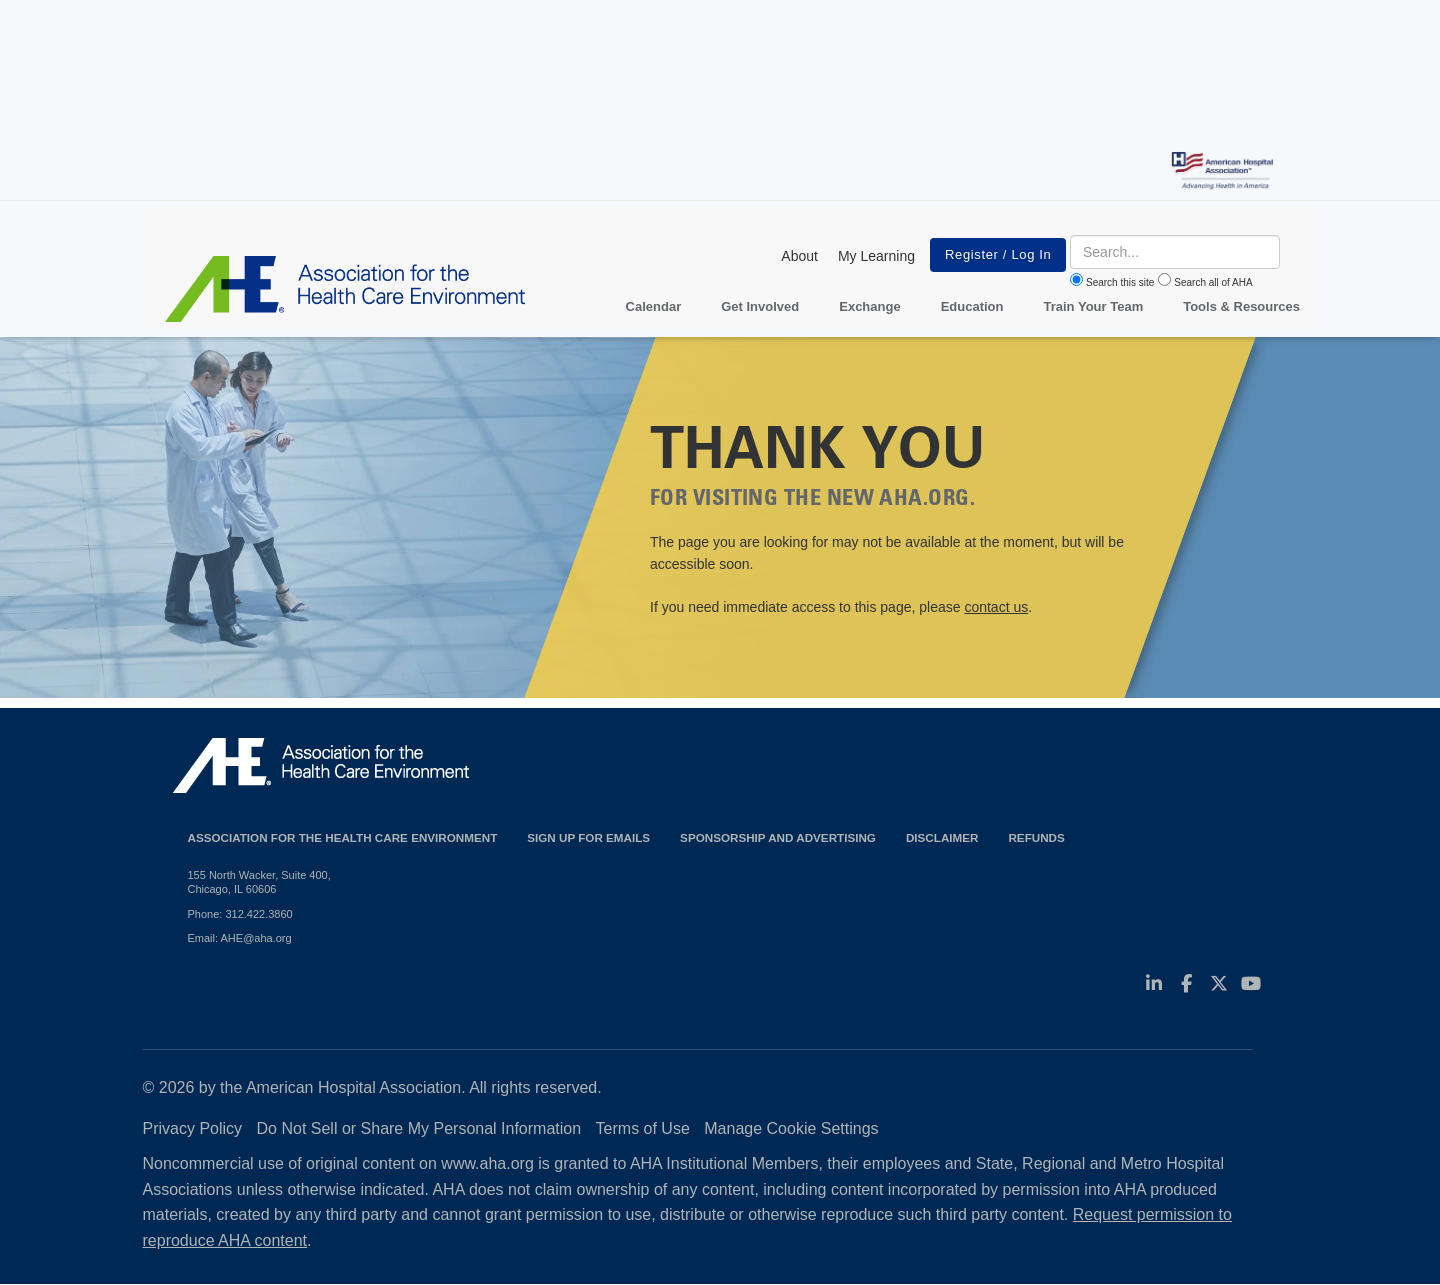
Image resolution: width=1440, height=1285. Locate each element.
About (799, 256)
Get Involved (760, 306)
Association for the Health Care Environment (343, 837)
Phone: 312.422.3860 (240, 914)
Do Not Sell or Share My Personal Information (419, 1128)
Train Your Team (1094, 306)
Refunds (1036, 837)
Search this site (1120, 282)
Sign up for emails (588, 837)
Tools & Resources (1241, 306)
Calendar (654, 306)
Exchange (869, 306)
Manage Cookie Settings (791, 1128)
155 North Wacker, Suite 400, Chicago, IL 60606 (259, 882)
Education (972, 306)
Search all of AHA (1213, 282)
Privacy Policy (193, 1128)
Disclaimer (942, 837)
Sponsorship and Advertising (778, 837)
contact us (996, 607)
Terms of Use (643, 1128)
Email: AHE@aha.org (240, 938)
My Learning (876, 256)
